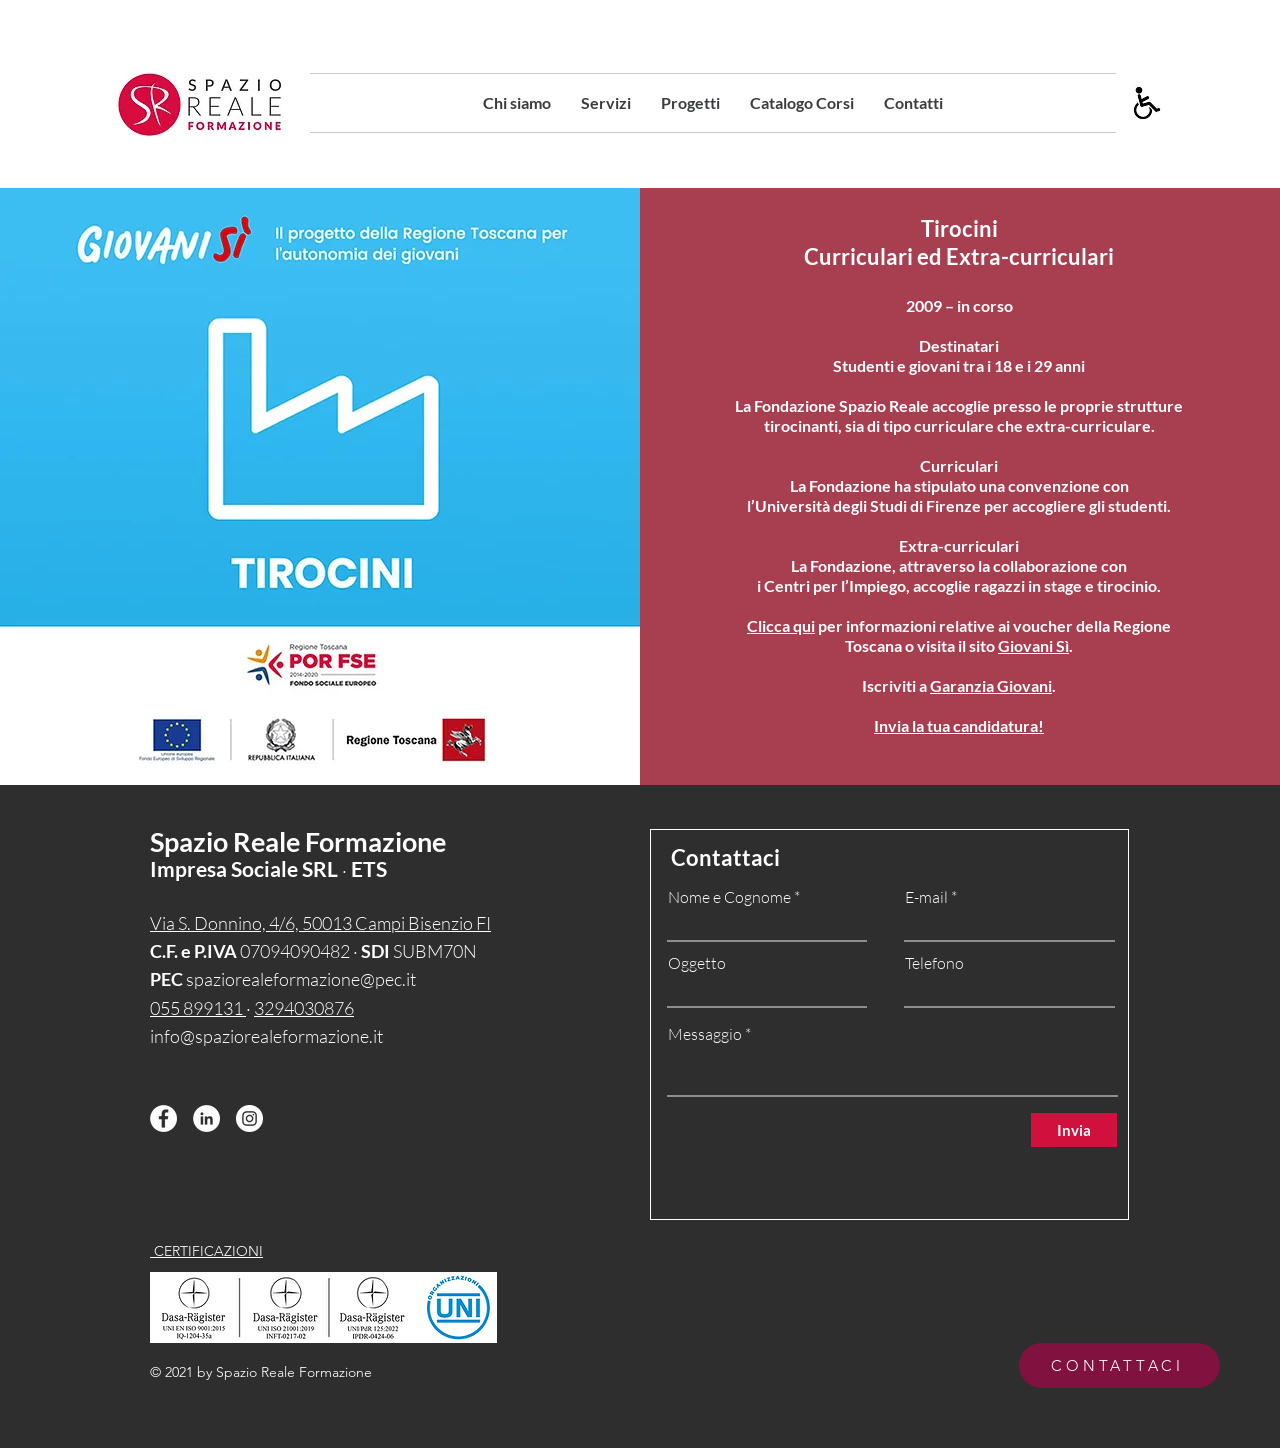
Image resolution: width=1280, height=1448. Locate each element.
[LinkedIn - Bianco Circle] (206, 1118)
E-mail (926, 897)
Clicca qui (781, 625)
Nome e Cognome (729, 897)
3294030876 (304, 1008)
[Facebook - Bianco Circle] (163, 1118)
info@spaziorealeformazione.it (266, 1036)
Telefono (934, 963)
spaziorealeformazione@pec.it (301, 979)
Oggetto (697, 963)
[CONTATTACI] (1119, 1365)
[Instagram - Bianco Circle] (249, 1118)
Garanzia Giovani (991, 685)
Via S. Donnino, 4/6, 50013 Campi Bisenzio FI (320, 923)
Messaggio (705, 1034)
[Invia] (1074, 1130)
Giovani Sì (1033, 645)
